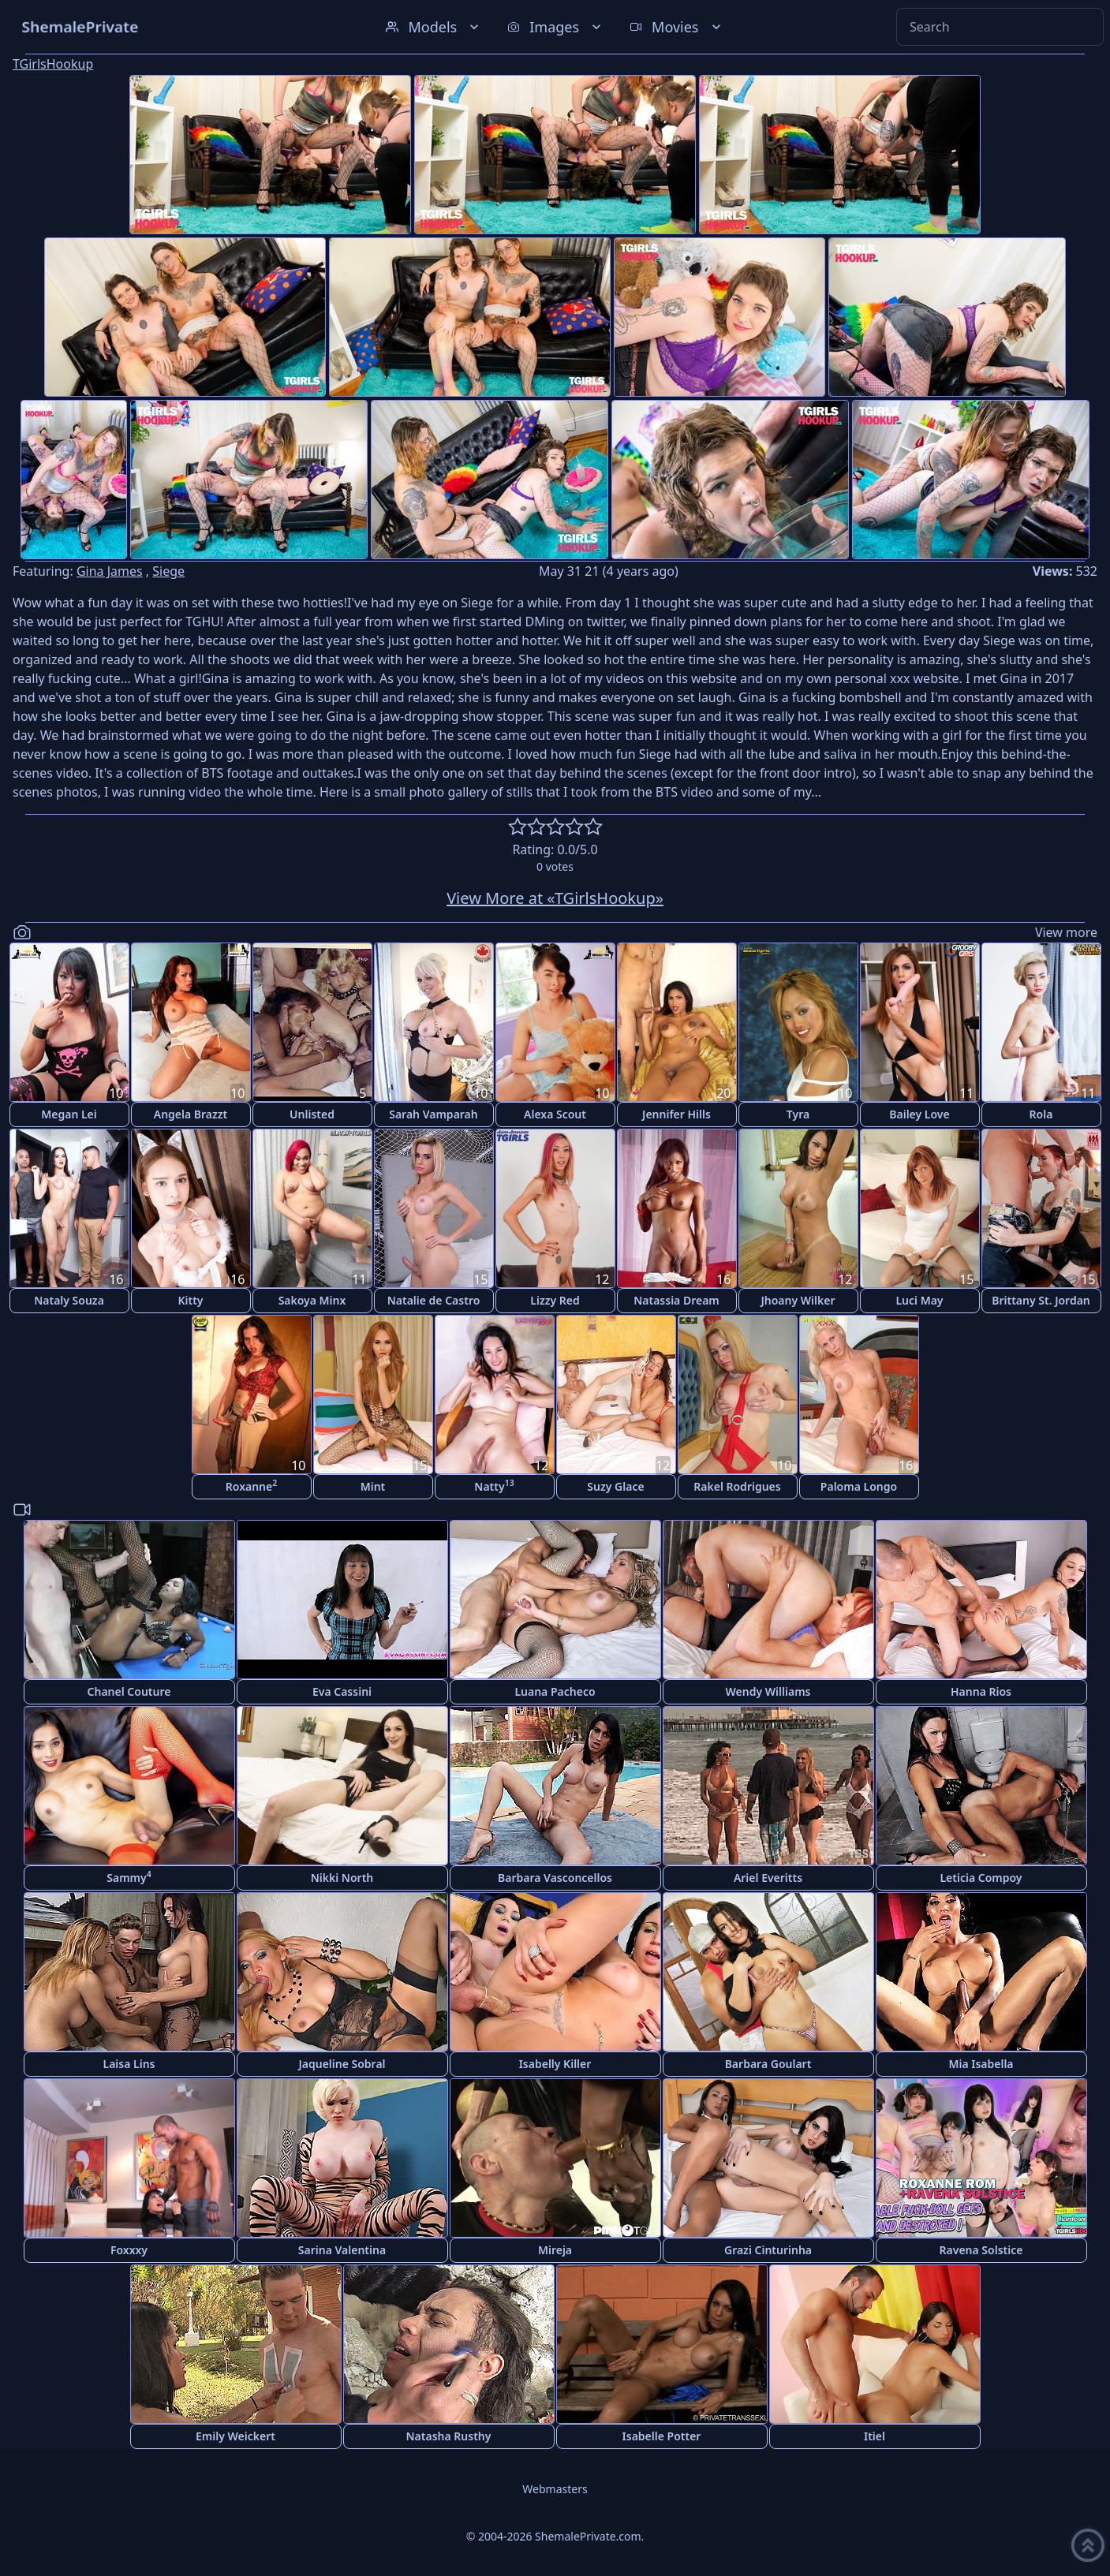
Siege (168, 571)
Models (434, 26)
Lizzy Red (554, 1300)
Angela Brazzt (191, 1114)
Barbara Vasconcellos (555, 1877)
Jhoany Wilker (798, 1300)
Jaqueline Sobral (341, 2063)
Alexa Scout (555, 1114)
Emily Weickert (235, 2436)
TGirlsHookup (53, 64)
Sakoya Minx (312, 1300)
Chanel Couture (129, 1691)
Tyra (798, 1114)
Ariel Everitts (768, 1877)
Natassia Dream (676, 1300)
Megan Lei (69, 1114)
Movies (676, 26)
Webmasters (554, 2488)
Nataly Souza (69, 1300)
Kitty (190, 1300)
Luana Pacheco (554, 1691)
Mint (373, 1486)
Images (555, 26)
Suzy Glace (615, 1486)
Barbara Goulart (768, 2063)
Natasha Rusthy (448, 2436)
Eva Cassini (342, 1691)
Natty (494, 1485)
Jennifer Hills (676, 1114)
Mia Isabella (980, 2063)
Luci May (919, 1300)
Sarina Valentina (342, 2249)
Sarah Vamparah (433, 1114)
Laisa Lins (129, 2063)
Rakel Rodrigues (736, 1486)
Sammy (129, 1877)
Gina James (110, 571)
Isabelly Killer (555, 2063)
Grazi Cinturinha (768, 2249)
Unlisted (312, 1114)
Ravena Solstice (981, 2249)
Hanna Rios (981, 1691)
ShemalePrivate (80, 26)
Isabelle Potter (661, 2436)
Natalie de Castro (433, 1300)
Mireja (555, 2249)
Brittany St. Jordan (1041, 1300)
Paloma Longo (858, 1486)
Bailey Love (919, 1114)
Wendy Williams (768, 1691)
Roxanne (251, 1485)
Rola (1041, 1114)
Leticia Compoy (981, 1877)
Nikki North (342, 1877)
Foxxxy (129, 2249)
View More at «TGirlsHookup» (555, 898)
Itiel (874, 2436)
